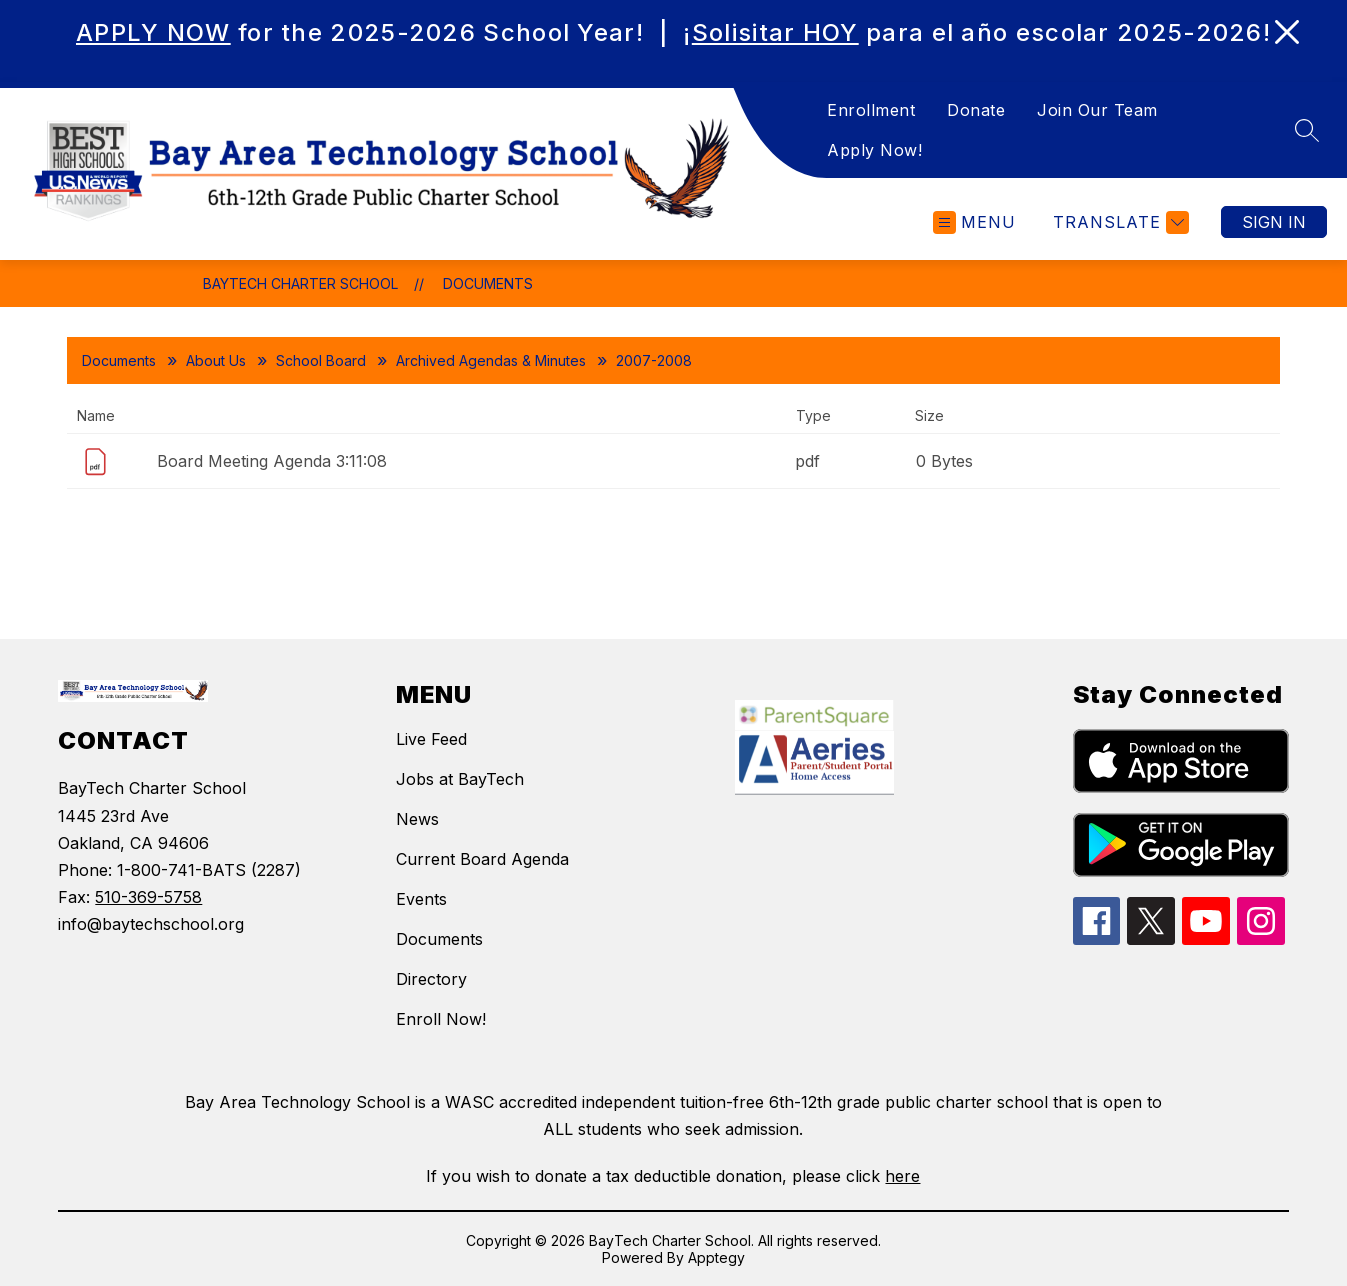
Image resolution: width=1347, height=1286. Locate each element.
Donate (976, 110)
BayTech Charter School (300, 283)
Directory (431, 979)
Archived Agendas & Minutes (491, 360)
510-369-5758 (148, 897)
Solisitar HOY (775, 32)
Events (421, 899)
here (902, 1176)
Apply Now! (874, 150)
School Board (321, 360)
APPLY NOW (153, 32)
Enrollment (871, 110)
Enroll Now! (441, 1019)
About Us (216, 360)
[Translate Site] (1118, 222)
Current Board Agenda (482, 859)
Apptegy (716, 1257)
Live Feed (431, 739)
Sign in (1274, 222)
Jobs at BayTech (460, 779)
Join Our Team (1097, 110)
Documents (488, 283)
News (417, 819)
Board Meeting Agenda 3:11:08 (272, 461)
